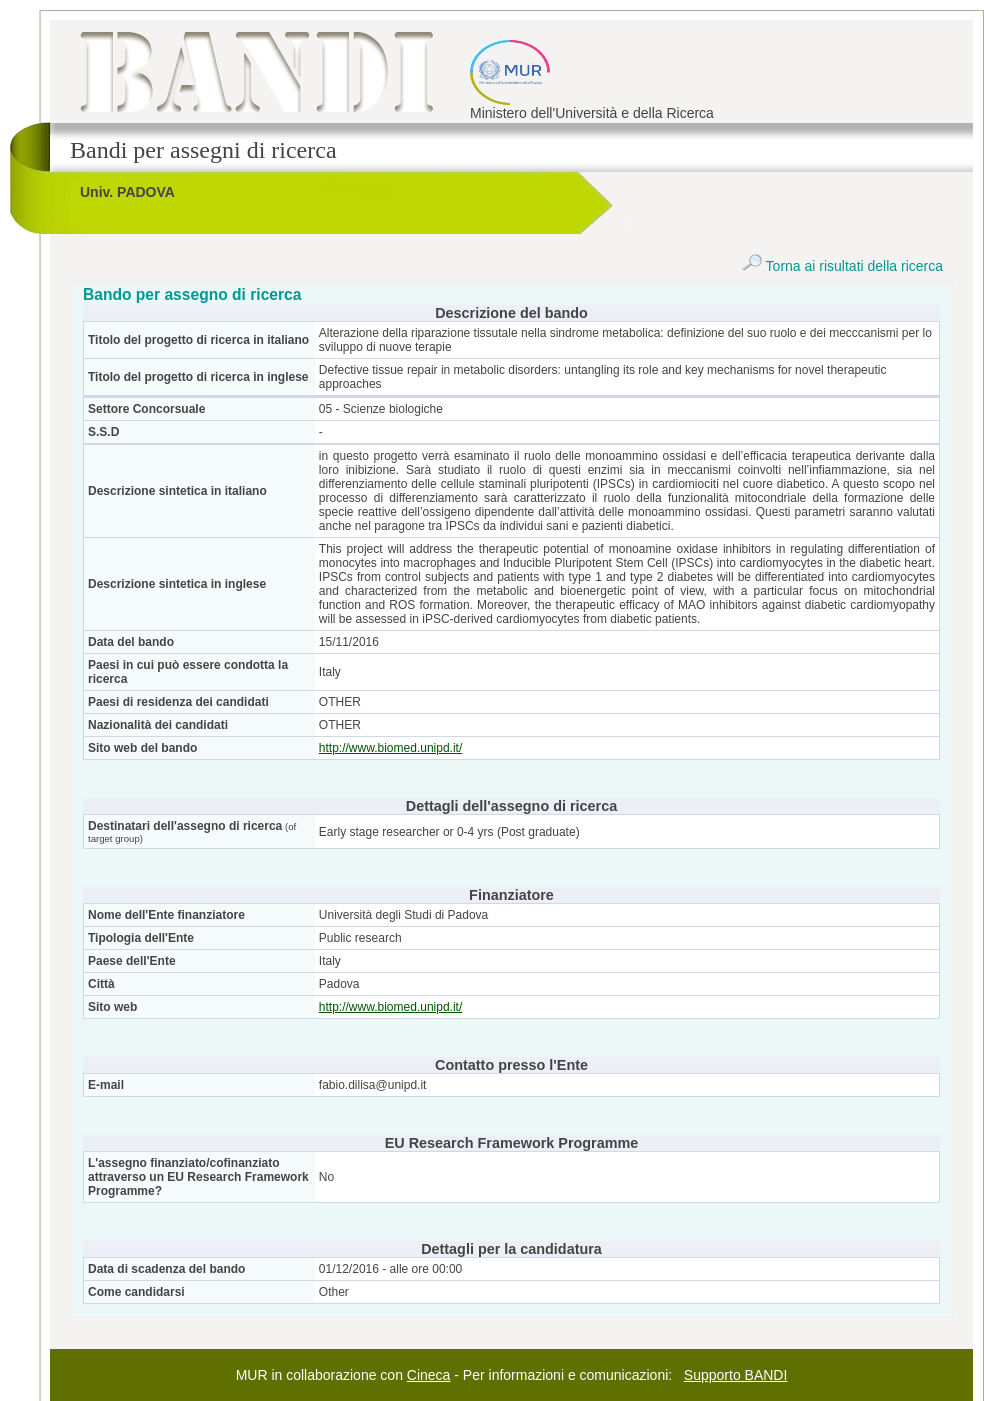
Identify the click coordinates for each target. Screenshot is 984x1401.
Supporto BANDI (736, 1375)
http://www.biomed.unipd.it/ (390, 748)
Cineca (429, 1375)
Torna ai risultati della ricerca (842, 266)
